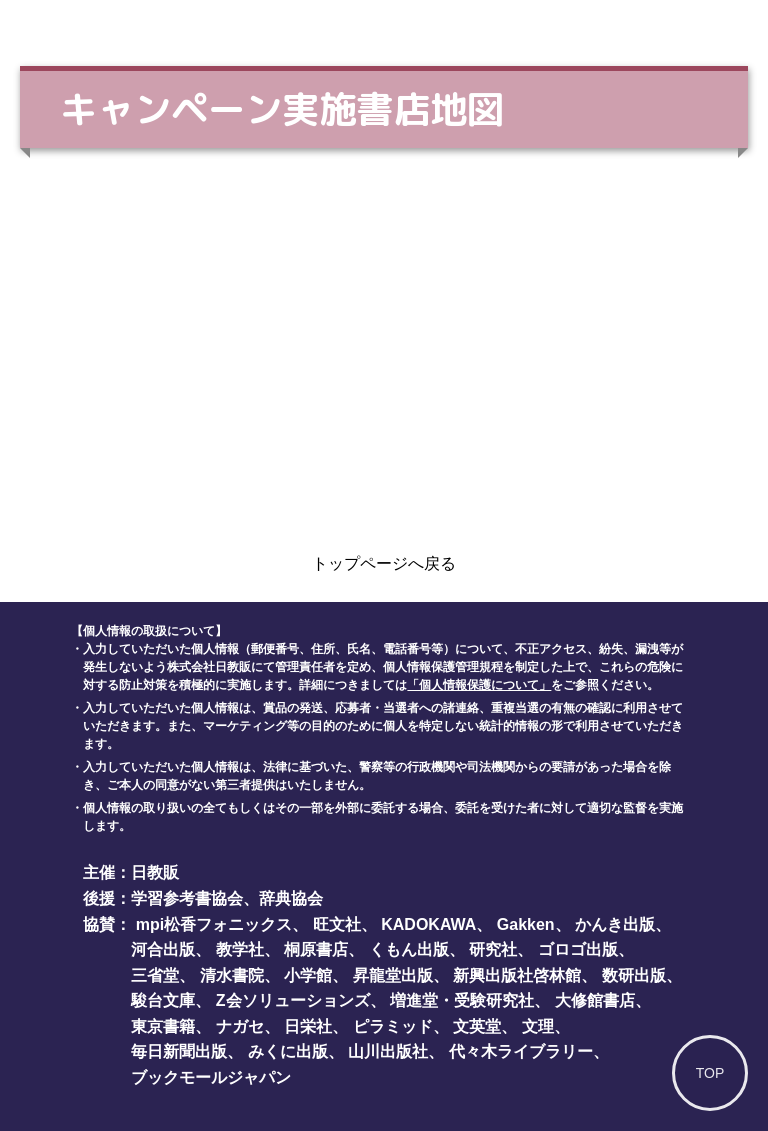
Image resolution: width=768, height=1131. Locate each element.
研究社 (493, 949)
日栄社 (308, 1026)
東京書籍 (163, 1026)
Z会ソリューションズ (293, 1000)
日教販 (155, 872)
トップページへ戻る (384, 563)
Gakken (526, 924)
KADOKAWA (428, 924)
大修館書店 (595, 1000)
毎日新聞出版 (179, 1051)
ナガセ (240, 1026)
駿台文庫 (163, 1000)
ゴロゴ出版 (578, 949)
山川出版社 (388, 1051)
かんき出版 (615, 924)
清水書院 (232, 975)
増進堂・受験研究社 (462, 1000)
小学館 (308, 975)
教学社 (240, 949)
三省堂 (155, 975)
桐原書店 (316, 949)
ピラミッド (393, 1026)
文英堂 (477, 1026)
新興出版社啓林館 (517, 975)
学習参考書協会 (187, 898)
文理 (538, 1026)
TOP (710, 1073)
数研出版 (634, 975)
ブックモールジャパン (211, 1077)
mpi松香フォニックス (214, 924)
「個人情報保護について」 (479, 685)
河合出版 (163, 949)
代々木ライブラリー (521, 1051)
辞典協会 (291, 898)
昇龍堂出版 (393, 975)
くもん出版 (409, 949)
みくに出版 (288, 1051)
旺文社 (337, 924)
